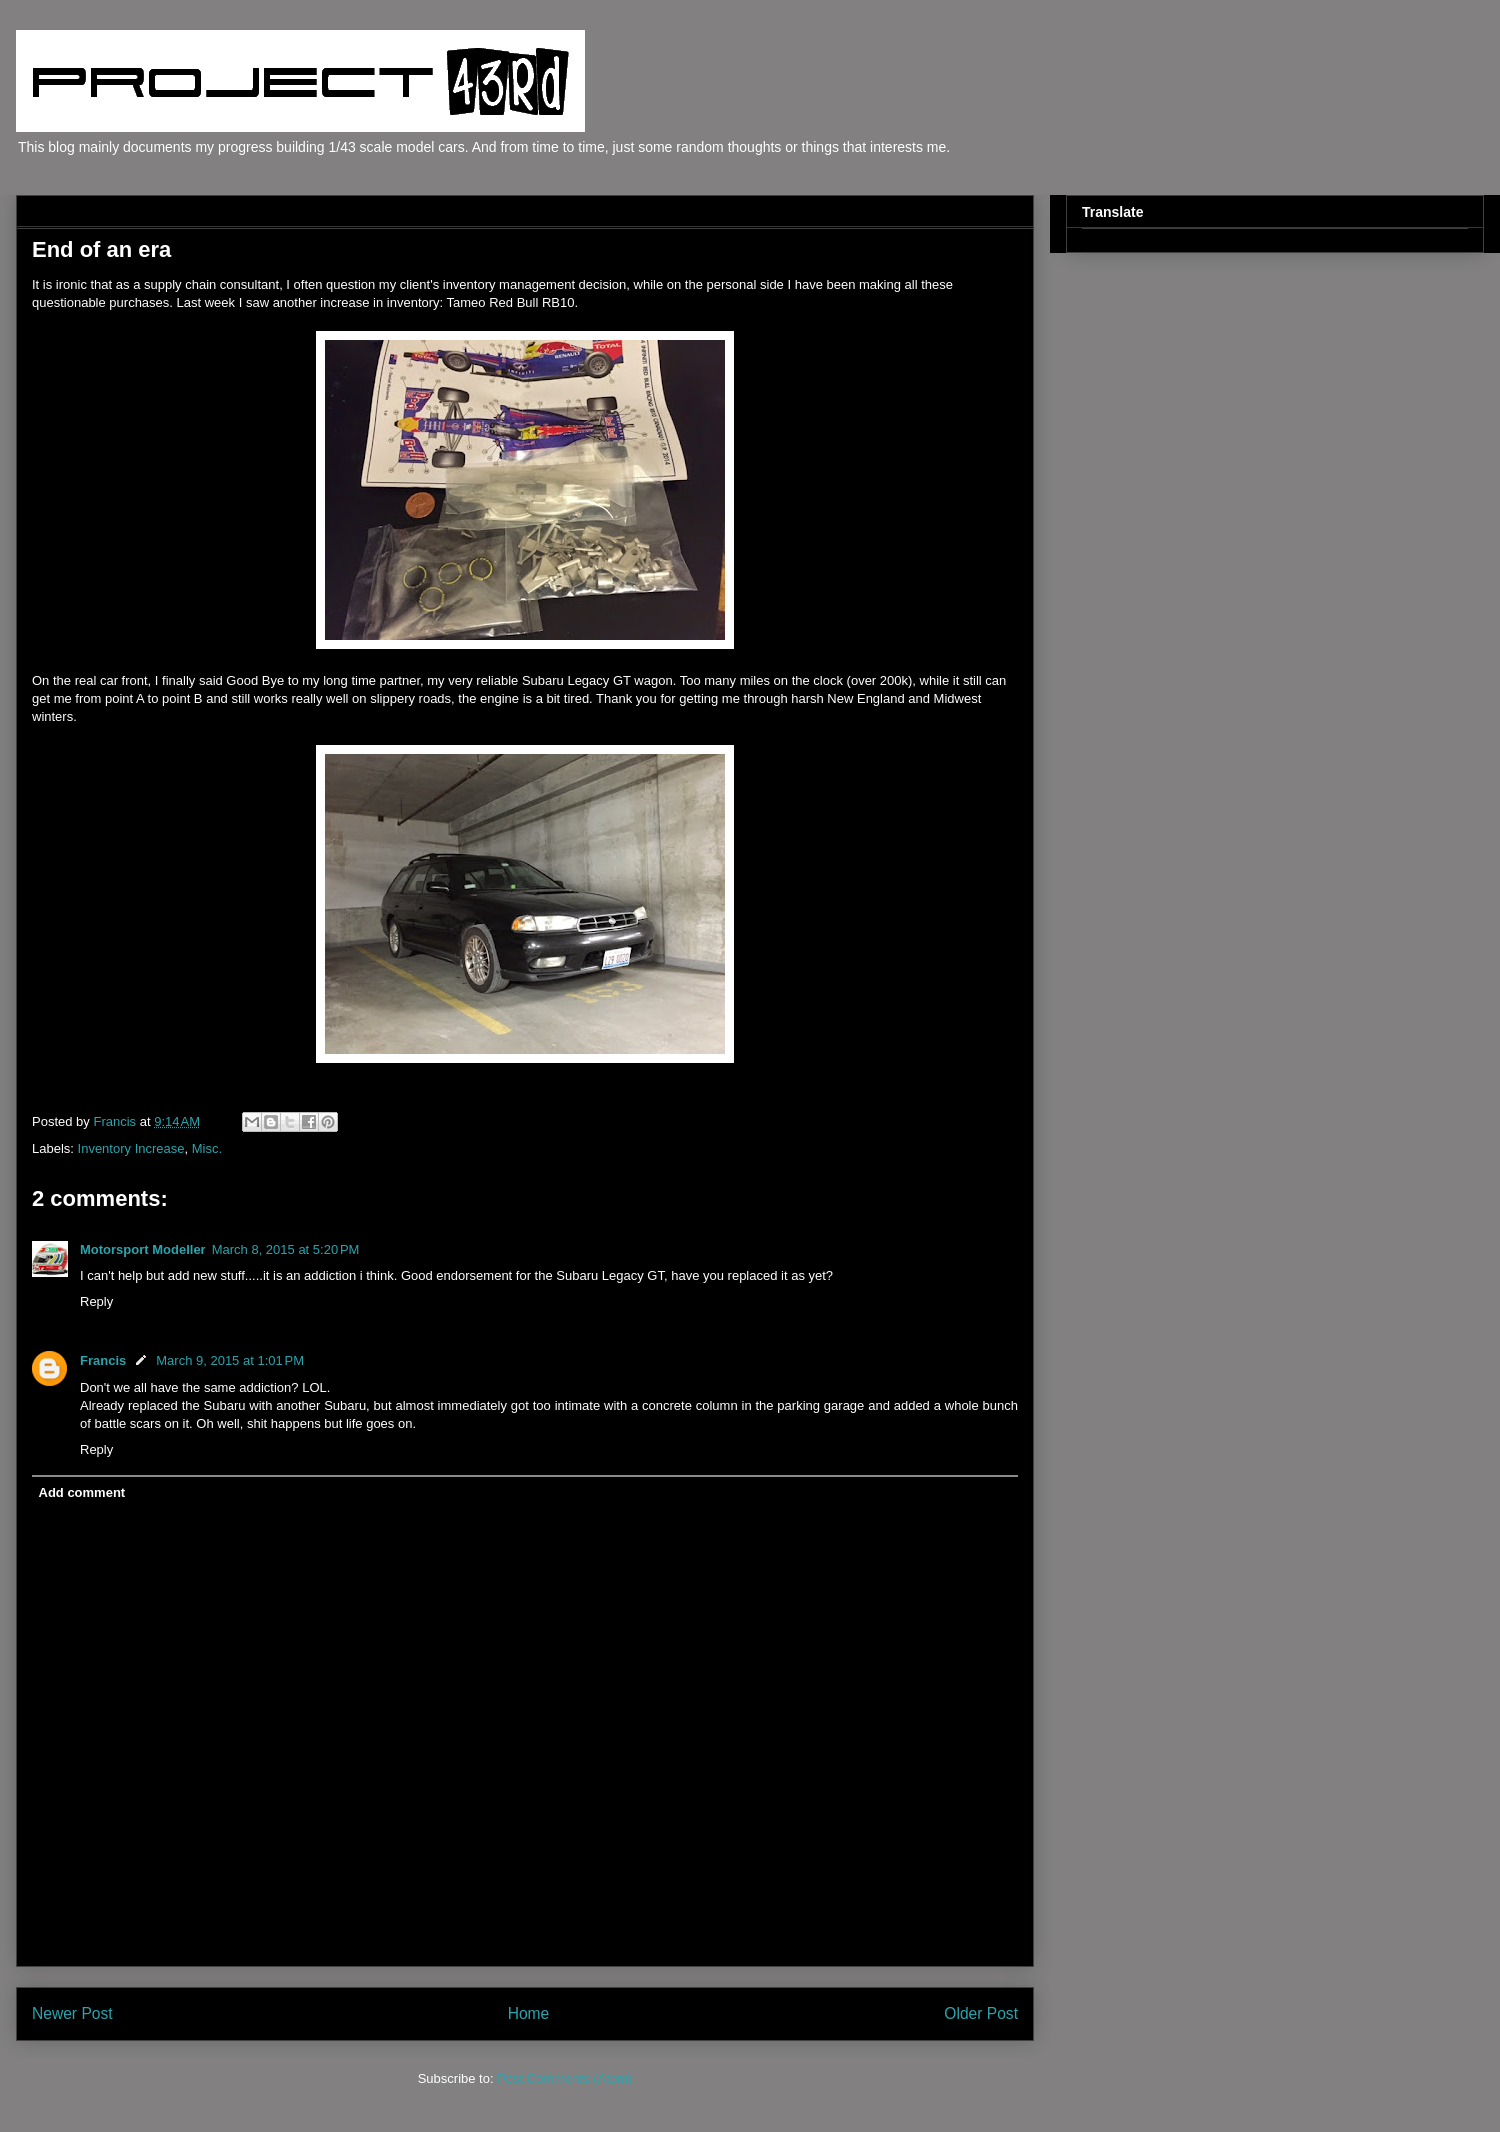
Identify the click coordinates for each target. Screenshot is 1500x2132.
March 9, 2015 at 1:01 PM (230, 1360)
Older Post (981, 2013)
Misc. (207, 1148)
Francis (103, 1360)
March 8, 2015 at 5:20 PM (286, 1249)
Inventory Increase (131, 1148)
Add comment (82, 1492)
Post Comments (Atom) (564, 2078)
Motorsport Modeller (143, 1249)
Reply (96, 1301)
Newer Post (72, 2013)
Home (529, 2013)
